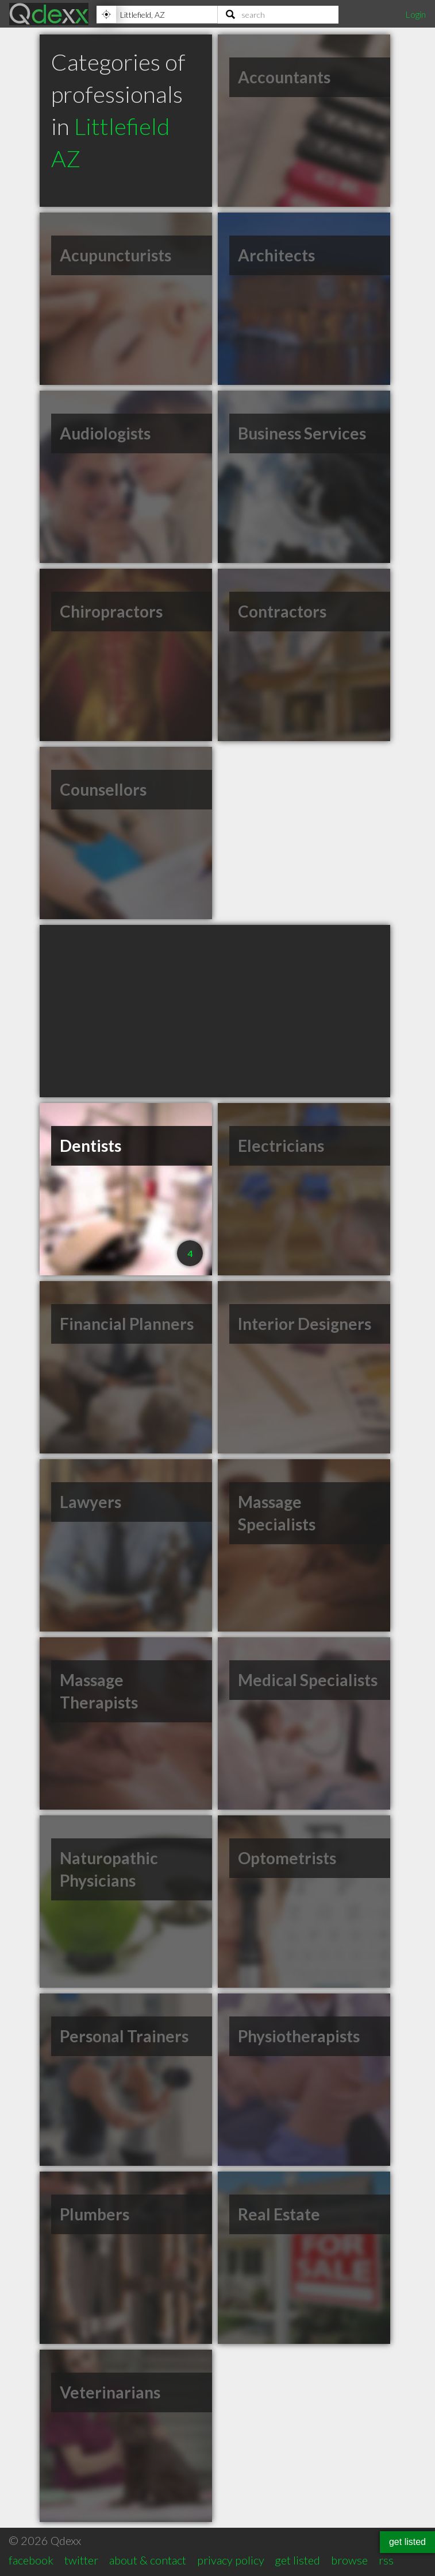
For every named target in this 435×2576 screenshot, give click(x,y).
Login (415, 14)
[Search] (278, 14)
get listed (297, 2560)
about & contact (147, 2560)
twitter (81, 2560)
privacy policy (230, 2560)
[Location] (157, 14)
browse (349, 2560)
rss (386, 2560)
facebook (31, 2560)
